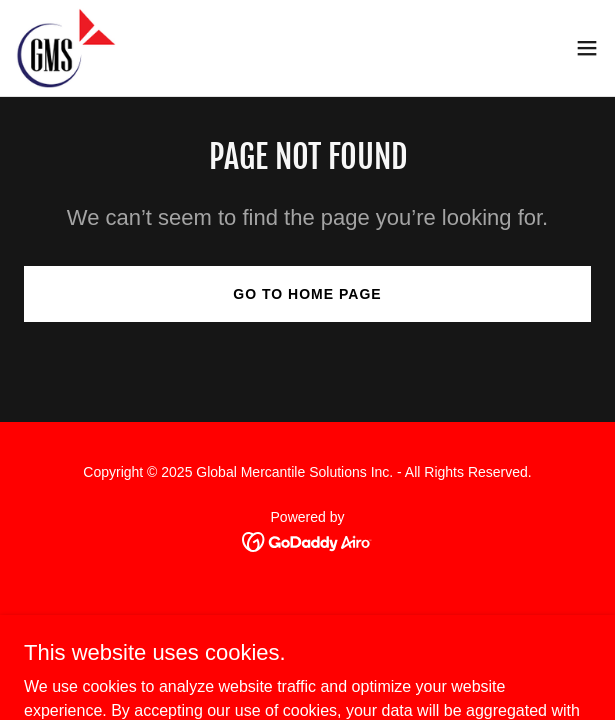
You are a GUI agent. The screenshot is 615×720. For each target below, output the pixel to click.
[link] (66, 48)
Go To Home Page (307, 294)
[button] (587, 48)
